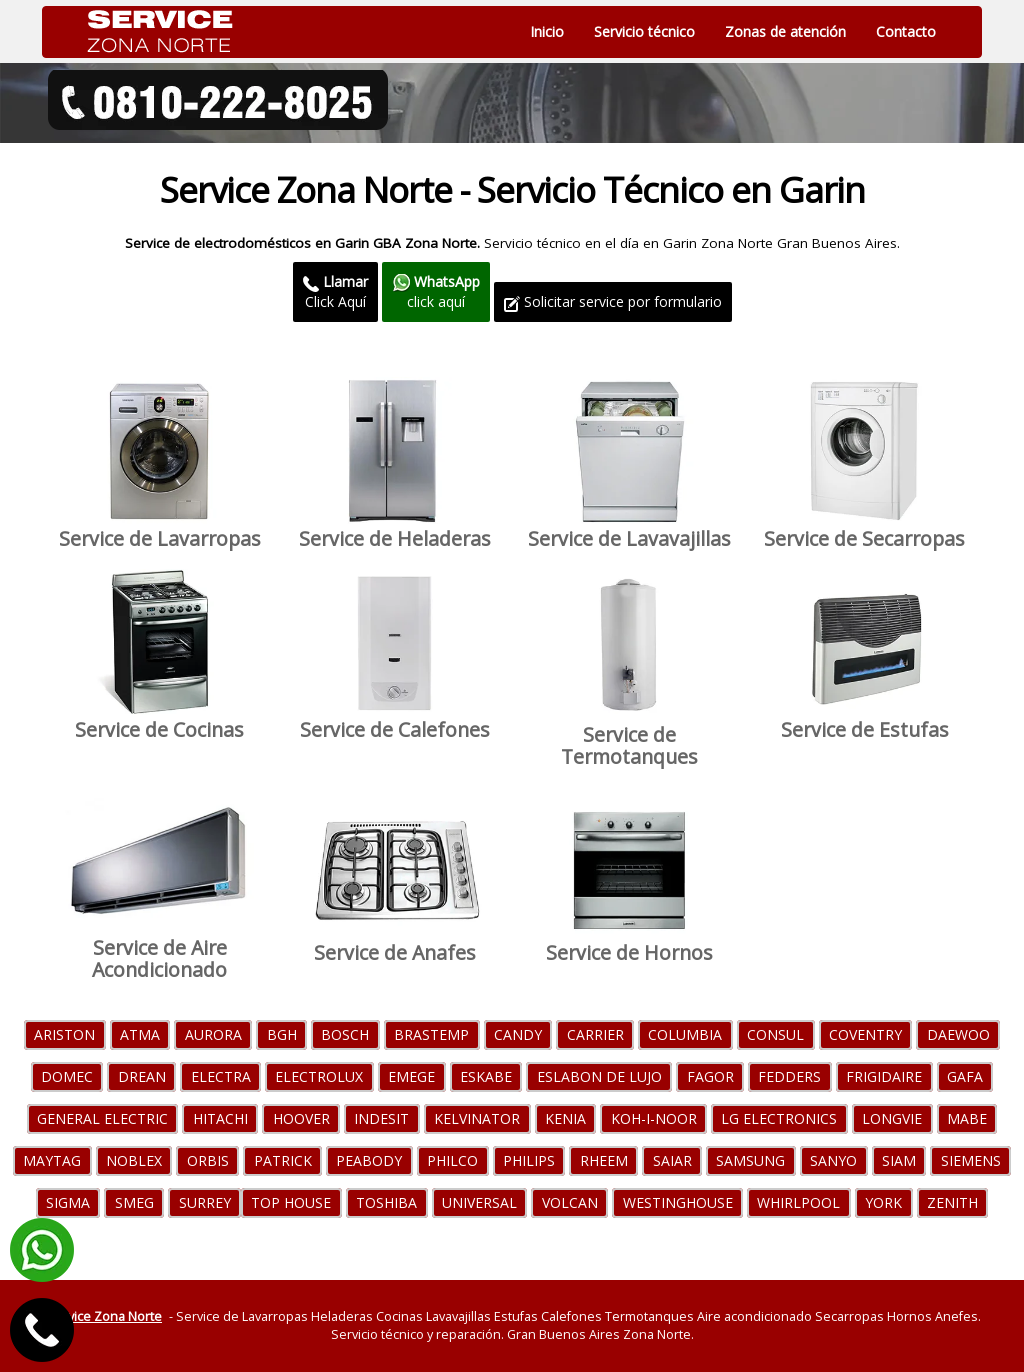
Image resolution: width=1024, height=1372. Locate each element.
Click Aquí (335, 291)
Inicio (547, 31)
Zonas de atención (785, 31)
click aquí (436, 291)
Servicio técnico (644, 31)
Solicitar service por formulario (613, 301)
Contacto (906, 31)
